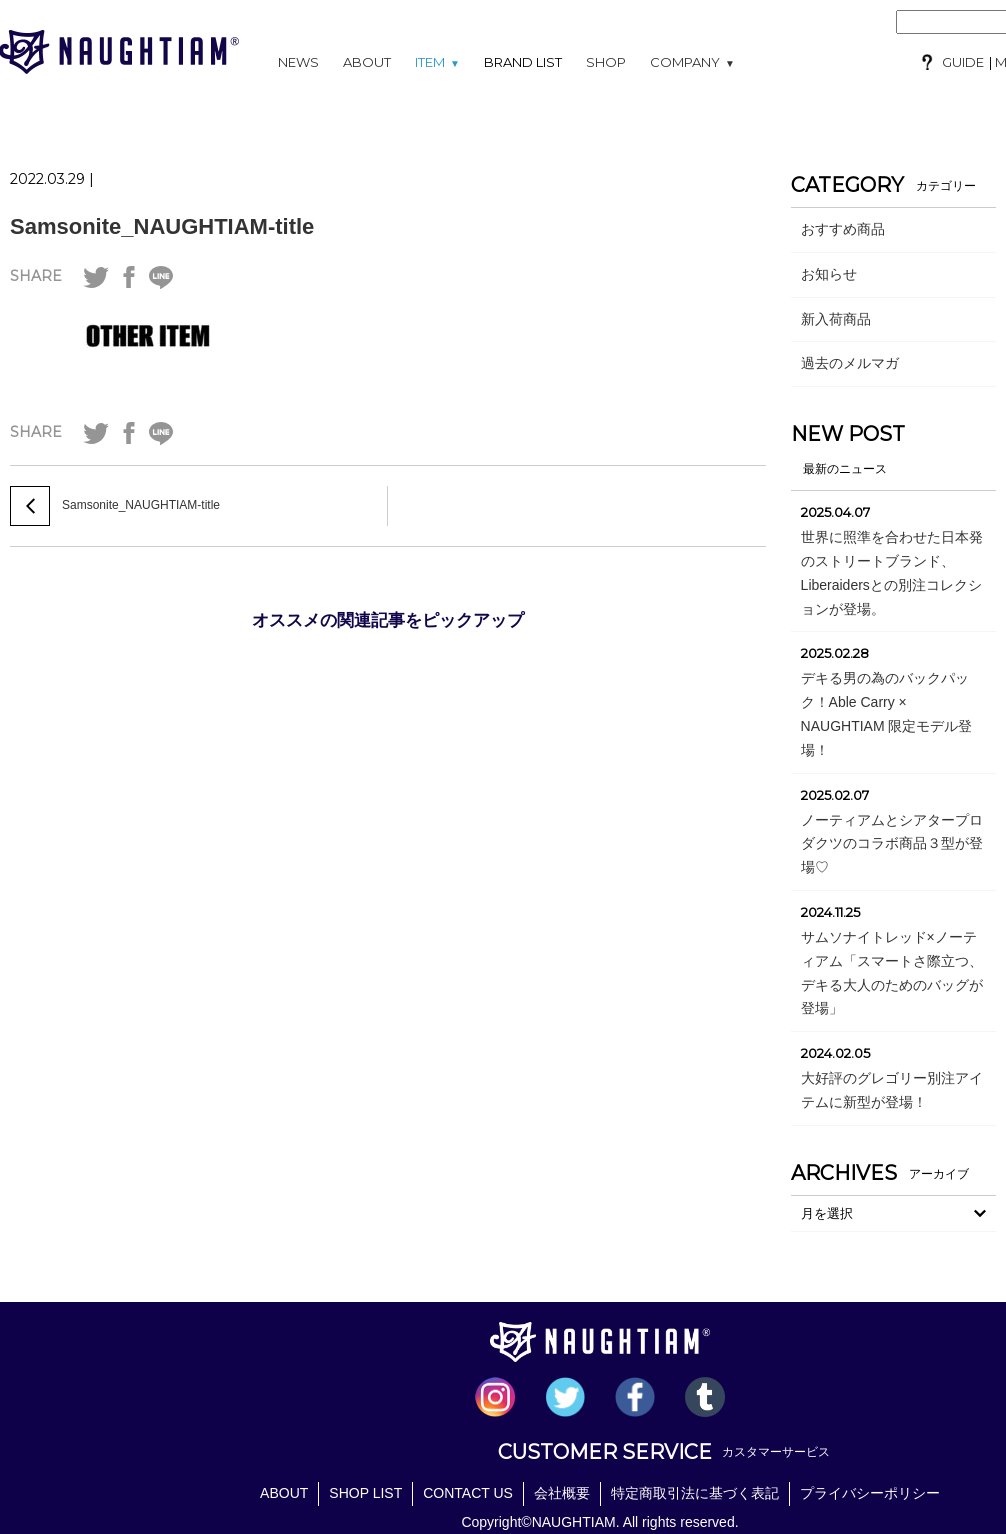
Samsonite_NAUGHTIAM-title (162, 226)
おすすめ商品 (843, 229)
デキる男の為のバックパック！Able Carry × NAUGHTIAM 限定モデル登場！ (887, 713)
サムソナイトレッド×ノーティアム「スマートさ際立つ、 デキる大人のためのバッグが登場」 (892, 972)
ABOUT (367, 62)
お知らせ (829, 274)
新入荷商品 (836, 319)
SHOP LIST (365, 1493)
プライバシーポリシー (870, 1493)
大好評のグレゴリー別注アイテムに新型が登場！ (892, 1090)
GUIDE (963, 62)
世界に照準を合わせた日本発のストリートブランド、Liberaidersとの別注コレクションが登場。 (892, 572)
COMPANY (692, 62)
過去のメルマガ (850, 363)
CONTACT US (468, 1493)
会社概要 (562, 1493)
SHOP (606, 62)
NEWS (298, 62)
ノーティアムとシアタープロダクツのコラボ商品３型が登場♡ (892, 844)
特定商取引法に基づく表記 (695, 1493)
